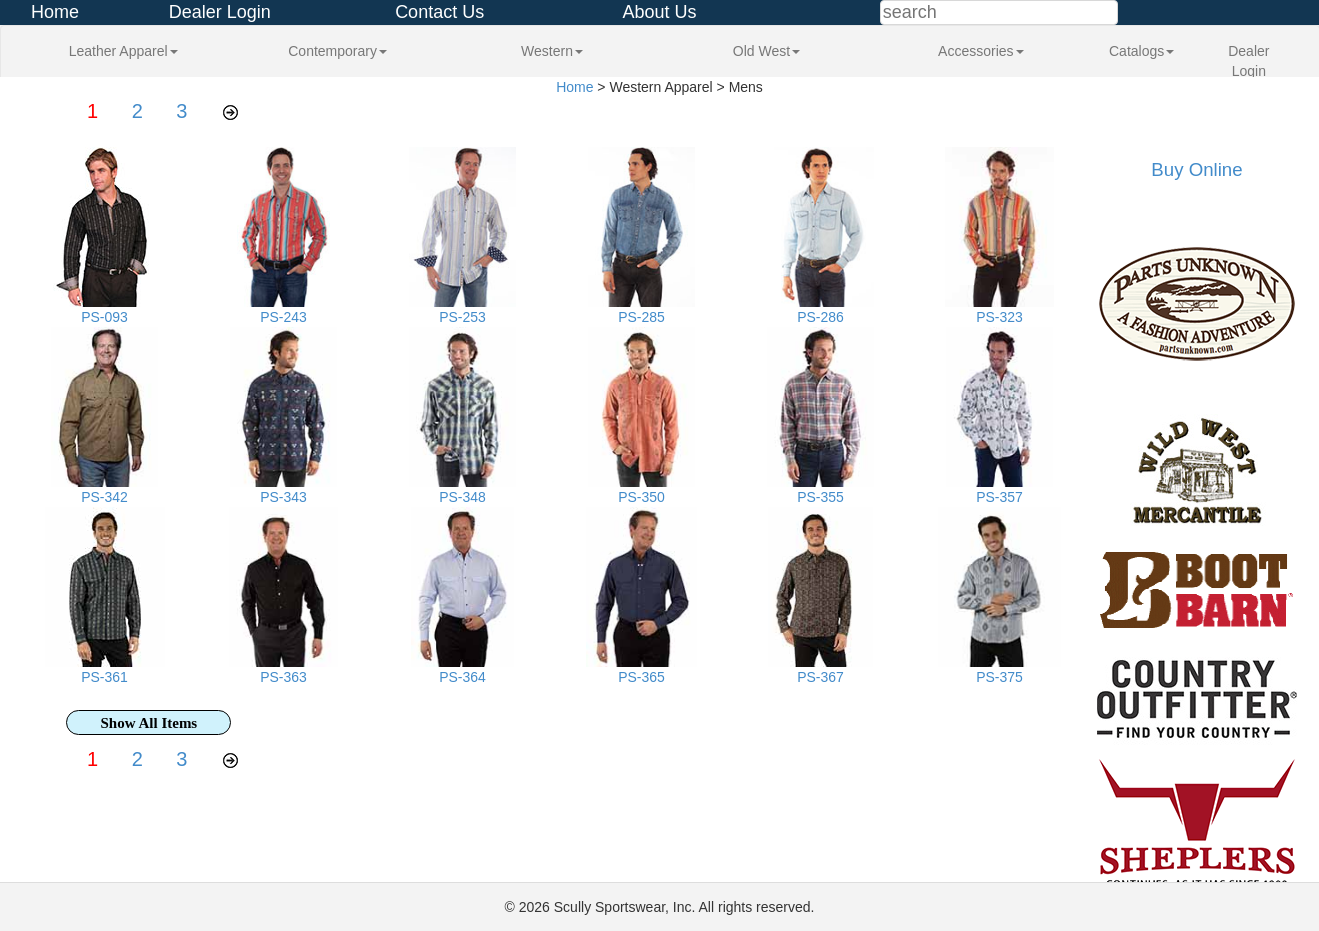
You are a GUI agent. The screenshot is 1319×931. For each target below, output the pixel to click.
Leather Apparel (123, 51)
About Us (659, 12)
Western (552, 51)
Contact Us (439, 12)
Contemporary (337, 51)
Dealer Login (220, 12)
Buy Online (1196, 169)
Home (55, 12)
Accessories (980, 51)
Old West (766, 51)
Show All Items (149, 723)
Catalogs (1141, 51)
